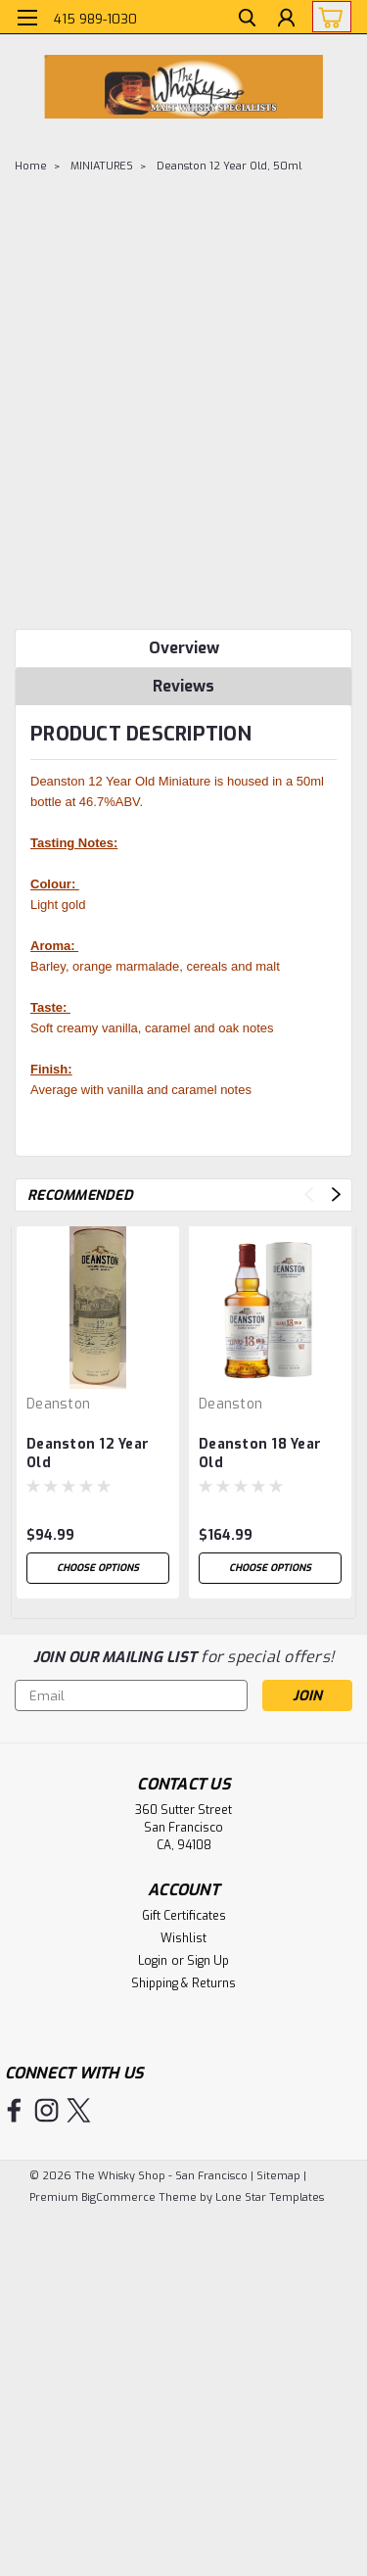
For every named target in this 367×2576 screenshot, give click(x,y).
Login (152, 1961)
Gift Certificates (184, 1916)
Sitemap (278, 2176)
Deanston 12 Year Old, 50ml (229, 166)
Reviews (183, 686)
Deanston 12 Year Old (87, 1453)
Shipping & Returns (183, 1983)
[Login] (286, 20)
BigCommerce (118, 2197)
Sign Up (208, 1961)
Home (31, 166)
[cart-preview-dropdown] (327, 16)
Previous (308, 1194)
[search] (247, 20)
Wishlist (183, 1938)
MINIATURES (101, 166)
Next (336, 1194)
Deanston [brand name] (58, 1404)
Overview (184, 648)
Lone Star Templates (269, 2197)
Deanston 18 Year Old (260, 1453)
